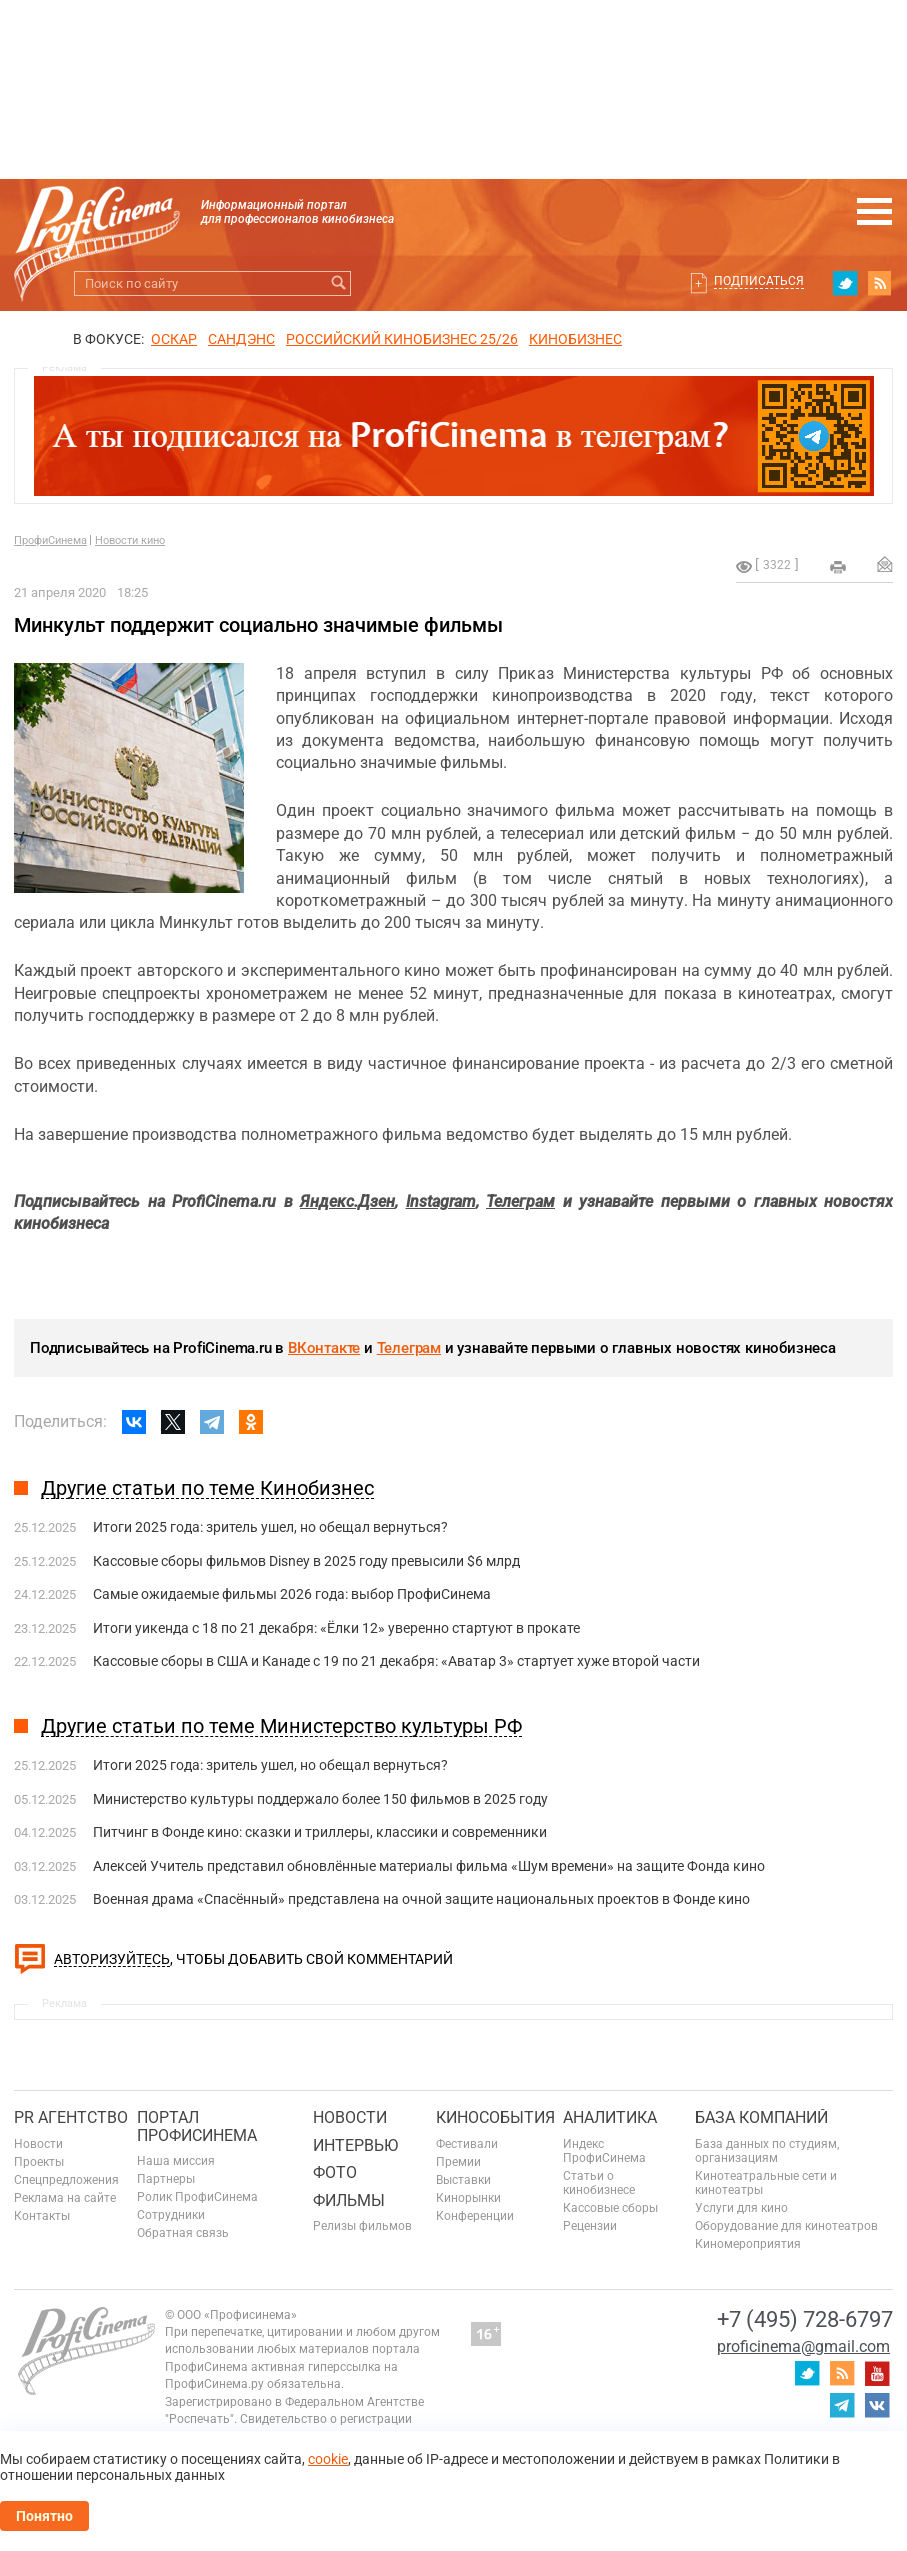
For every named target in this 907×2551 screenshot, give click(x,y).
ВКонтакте (324, 1348)
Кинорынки (468, 2198)
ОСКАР (174, 339)
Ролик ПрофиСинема (197, 2197)
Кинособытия (495, 2117)
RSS (880, 283)
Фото (335, 2172)
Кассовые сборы (610, 2208)
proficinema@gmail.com (803, 2346)
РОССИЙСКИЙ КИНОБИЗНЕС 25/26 (402, 339)
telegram (842, 2405)
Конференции (475, 2216)
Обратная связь (183, 2233)
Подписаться (759, 281)
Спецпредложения (66, 2180)
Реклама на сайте (65, 2198)
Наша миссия (176, 2161)
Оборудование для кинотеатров (786, 2226)
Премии (458, 2162)
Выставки (463, 2180)
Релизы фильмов (362, 2226)
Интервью (355, 2145)
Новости (38, 2144)
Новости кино (130, 540)
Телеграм (409, 1348)
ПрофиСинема (50, 540)
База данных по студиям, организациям (767, 2151)
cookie (328, 2459)
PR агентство (71, 2117)
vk (877, 2405)
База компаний (761, 2117)
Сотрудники (171, 2215)
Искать (338, 283)
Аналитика (610, 2117)
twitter (845, 283)
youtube (877, 2373)
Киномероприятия (748, 2244)
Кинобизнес (575, 339)
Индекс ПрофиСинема (604, 2151)
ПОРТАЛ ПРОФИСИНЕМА (197, 2126)
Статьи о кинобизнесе (599, 2183)
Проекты (39, 2162)
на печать (838, 567)
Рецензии (590, 2226)
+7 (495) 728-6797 (805, 2319)
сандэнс (241, 339)
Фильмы (349, 2200)
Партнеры (166, 2179)
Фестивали (467, 2144)
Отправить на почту (885, 564)
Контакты (42, 2216)
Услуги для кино (741, 2208)
